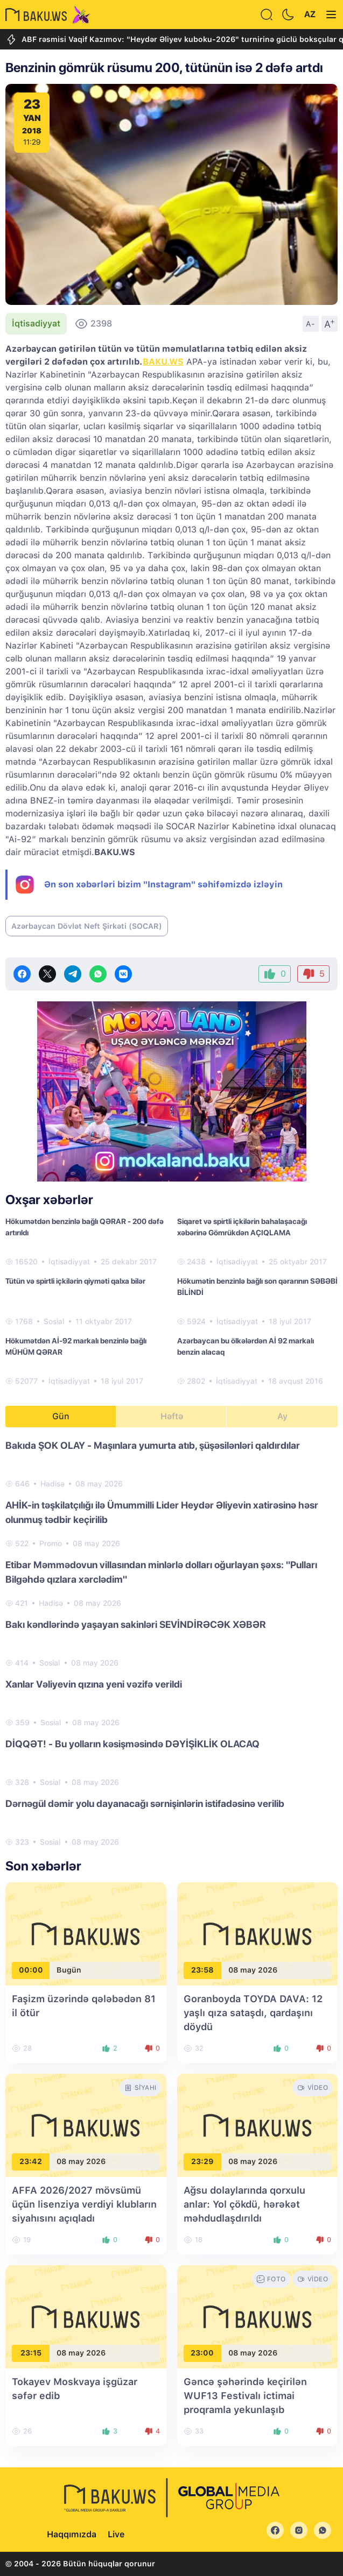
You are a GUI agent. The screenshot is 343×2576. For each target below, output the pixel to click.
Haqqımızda (71, 2534)
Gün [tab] (60, 1416)
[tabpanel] (171, 1643)
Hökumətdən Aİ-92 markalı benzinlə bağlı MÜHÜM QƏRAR (75, 1346)
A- (311, 323)
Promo (50, 1543)
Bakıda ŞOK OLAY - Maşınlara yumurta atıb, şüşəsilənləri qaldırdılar (152, 1445)
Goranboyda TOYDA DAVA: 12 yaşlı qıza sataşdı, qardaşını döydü (253, 2012)
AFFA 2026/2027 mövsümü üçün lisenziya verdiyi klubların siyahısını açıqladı (84, 2204)
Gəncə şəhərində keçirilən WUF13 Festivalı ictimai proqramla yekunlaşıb (245, 2395)
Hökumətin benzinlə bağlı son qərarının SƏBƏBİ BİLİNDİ (257, 1287)
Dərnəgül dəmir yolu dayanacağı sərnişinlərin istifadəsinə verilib (144, 1803)
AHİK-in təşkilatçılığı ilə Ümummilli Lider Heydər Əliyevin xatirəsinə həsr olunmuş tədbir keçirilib (161, 1512)
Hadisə (52, 1483)
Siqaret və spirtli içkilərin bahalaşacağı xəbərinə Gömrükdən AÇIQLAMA (242, 1227)
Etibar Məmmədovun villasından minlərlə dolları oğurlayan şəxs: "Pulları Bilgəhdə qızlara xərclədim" (161, 1572)
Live (116, 2534)
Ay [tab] (282, 1416)
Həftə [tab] (171, 1416)
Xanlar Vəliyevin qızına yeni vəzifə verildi (93, 1684)
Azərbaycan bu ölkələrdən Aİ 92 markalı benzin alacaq (245, 1346)
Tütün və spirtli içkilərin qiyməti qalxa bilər (75, 1281)
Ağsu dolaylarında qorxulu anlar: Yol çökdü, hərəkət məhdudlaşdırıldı (244, 2204)
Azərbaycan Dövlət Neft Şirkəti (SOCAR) (86, 926)
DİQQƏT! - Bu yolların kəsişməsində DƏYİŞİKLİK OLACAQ (132, 1743)
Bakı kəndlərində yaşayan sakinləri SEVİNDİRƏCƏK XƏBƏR (135, 1624)
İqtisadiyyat (36, 323)
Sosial (54, 1321)
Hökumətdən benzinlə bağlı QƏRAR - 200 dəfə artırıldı (84, 1227)
